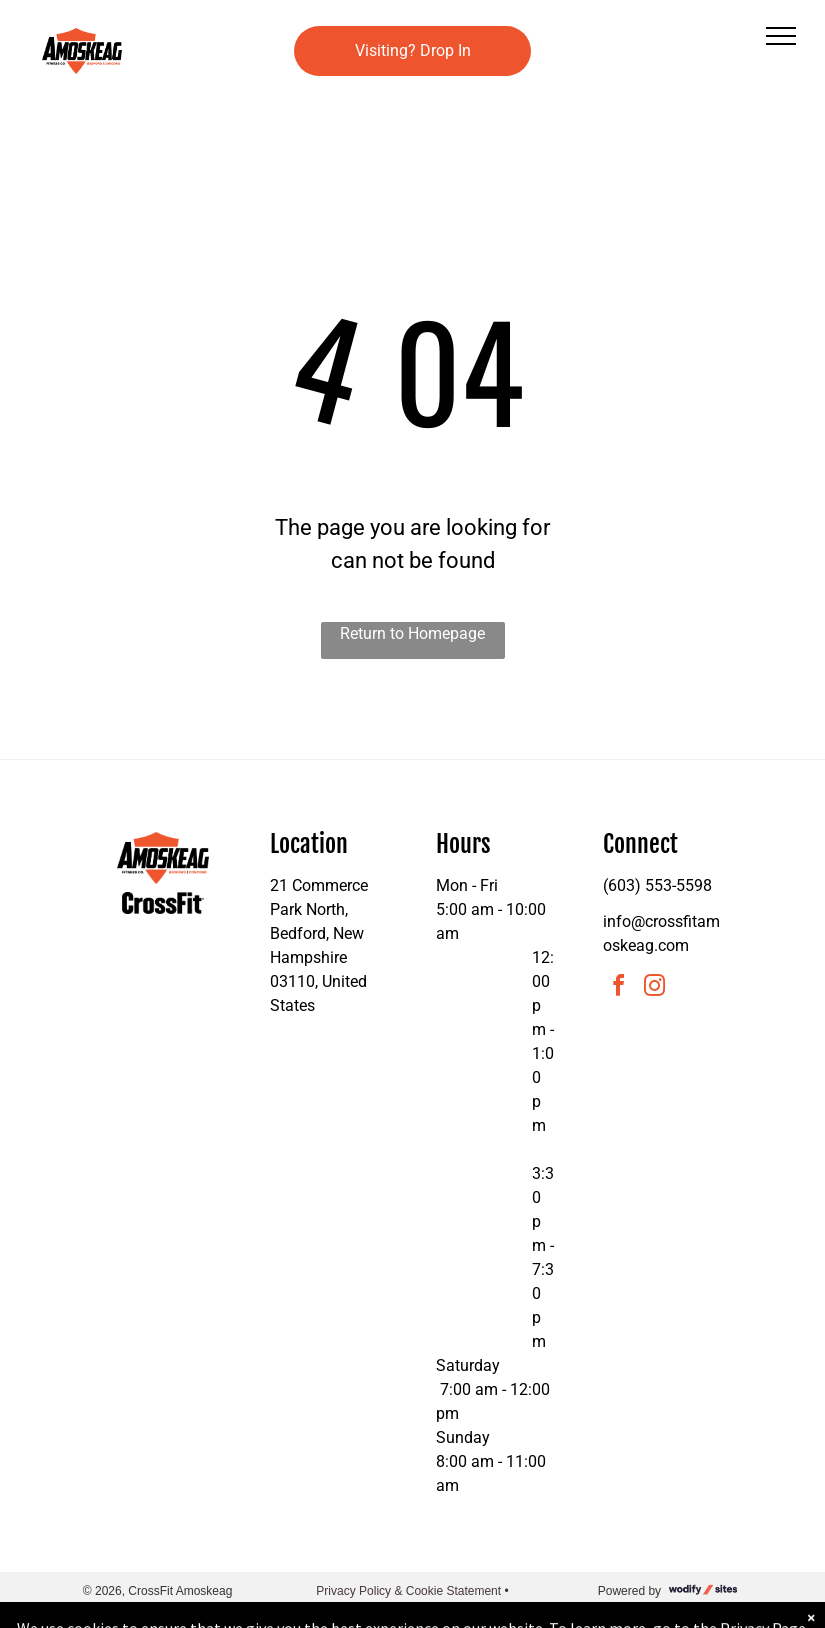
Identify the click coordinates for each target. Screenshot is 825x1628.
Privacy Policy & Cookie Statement (408, 1591)
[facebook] (619, 988)
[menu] (781, 36)
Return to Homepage (412, 633)
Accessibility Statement (412, 1609)
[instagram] (655, 988)
